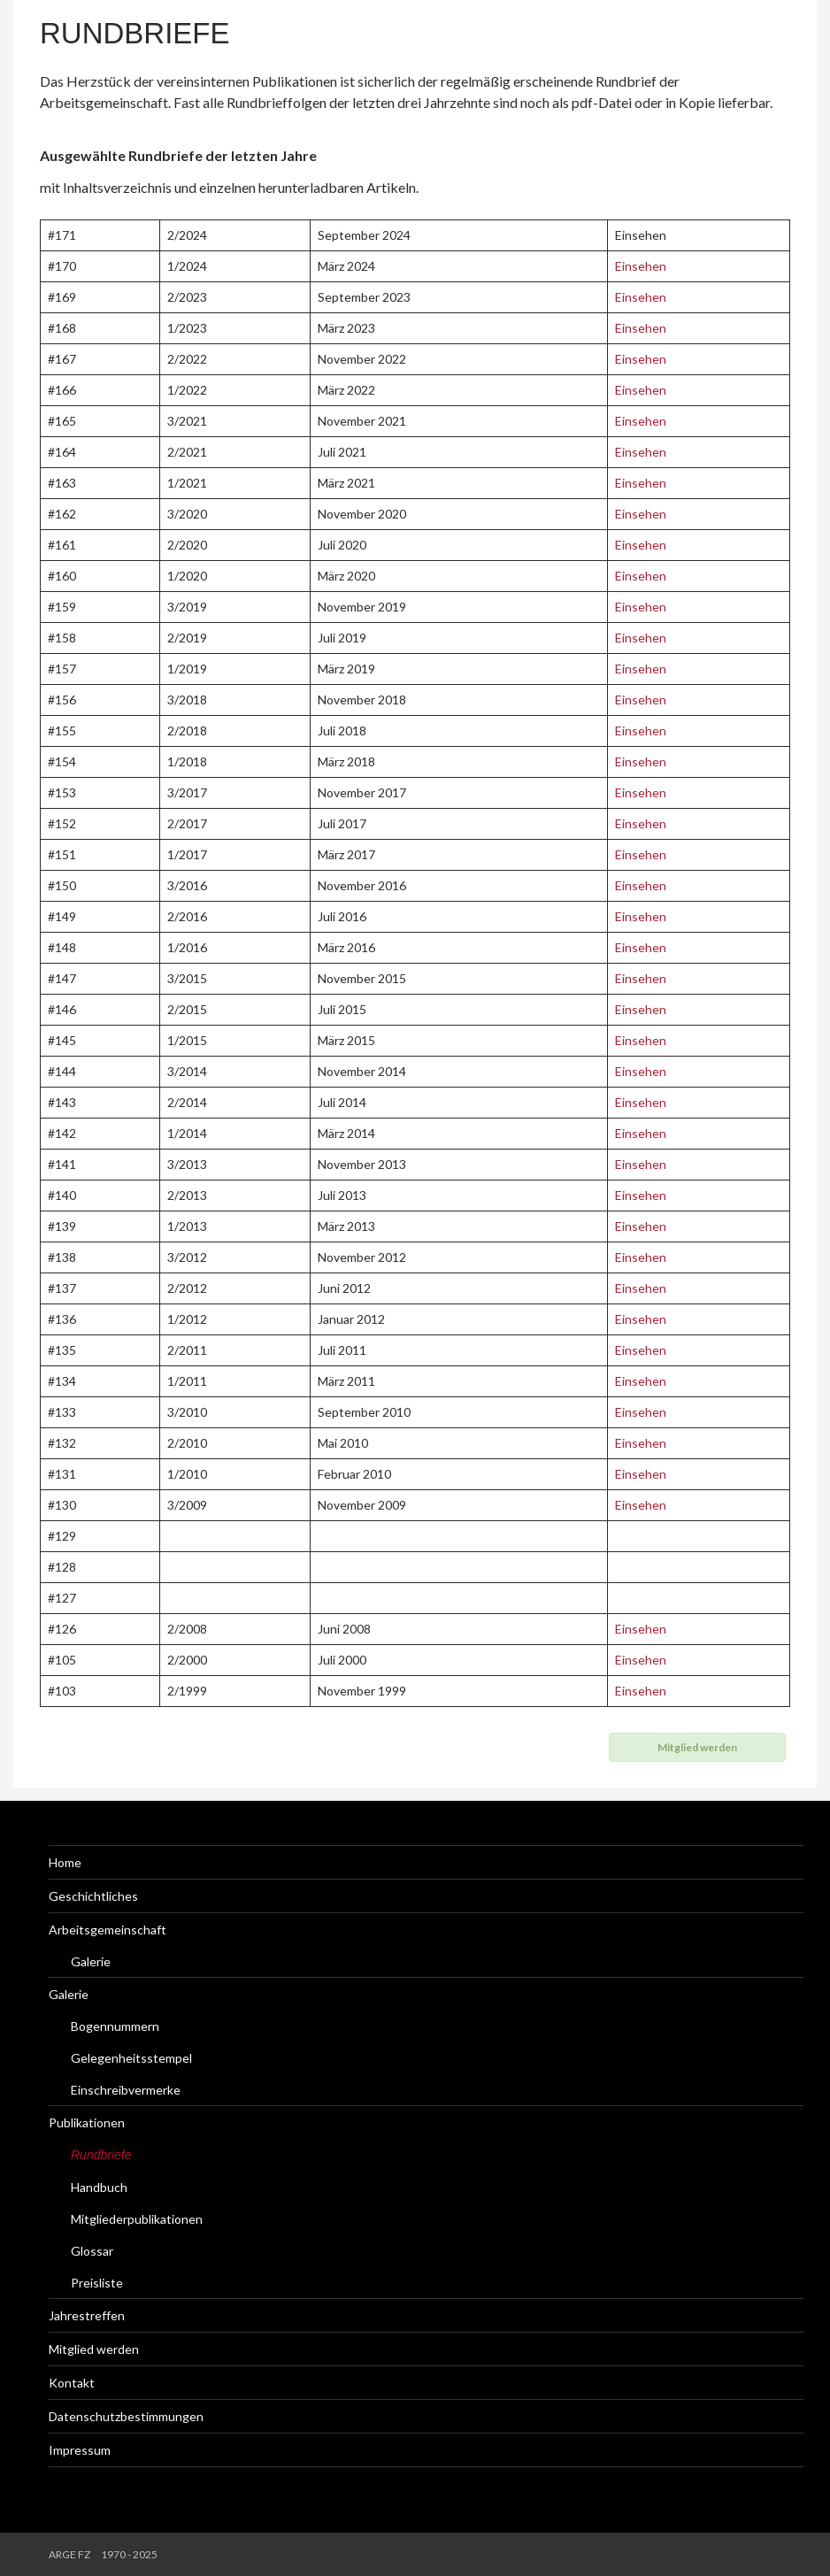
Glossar (92, 2250)
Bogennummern (115, 2026)
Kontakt (72, 2382)
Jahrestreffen (87, 2315)
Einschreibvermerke (126, 2089)
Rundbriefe (135, 33)
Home (65, 1862)
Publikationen (87, 2122)
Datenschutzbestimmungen (126, 2416)
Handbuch (99, 2187)
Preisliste (97, 2282)
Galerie (91, 1961)
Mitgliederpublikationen (137, 2218)
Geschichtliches (93, 1895)
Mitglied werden (94, 2349)
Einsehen (640, 265)
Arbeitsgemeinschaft (107, 1929)
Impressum (80, 2449)
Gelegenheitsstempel (131, 2057)
